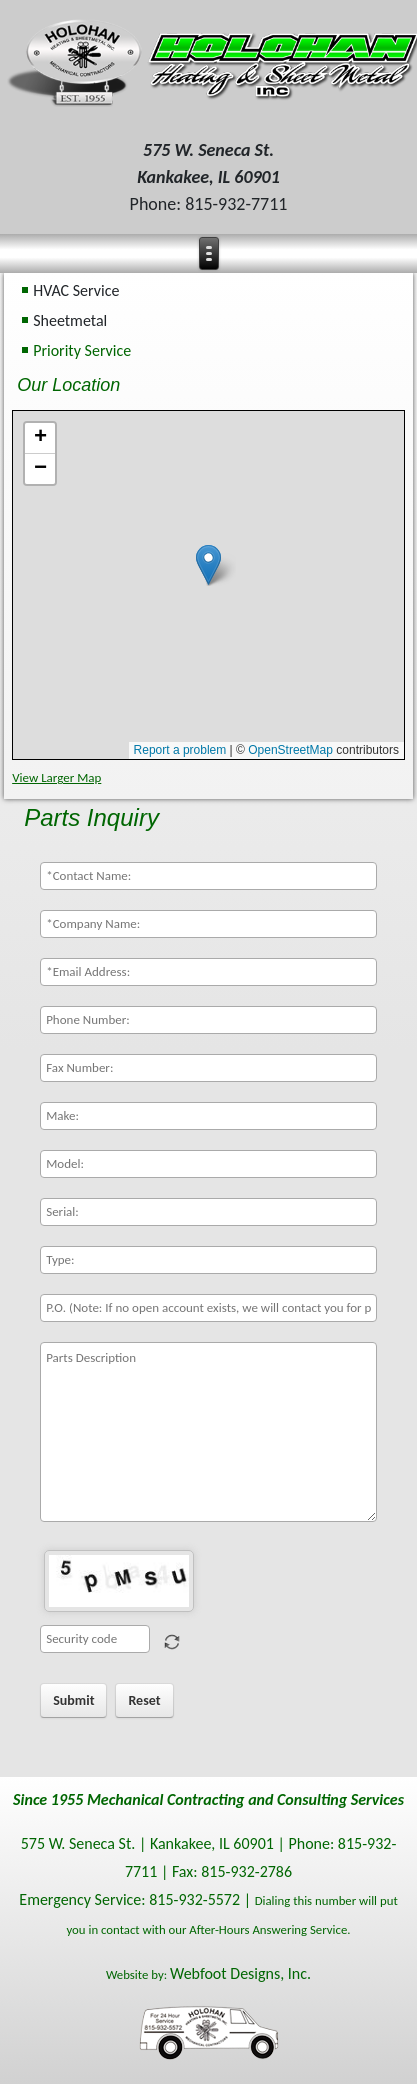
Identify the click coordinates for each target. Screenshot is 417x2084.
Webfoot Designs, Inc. (240, 1973)
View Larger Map (56, 777)
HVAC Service (76, 290)
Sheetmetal (70, 320)
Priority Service (82, 350)
